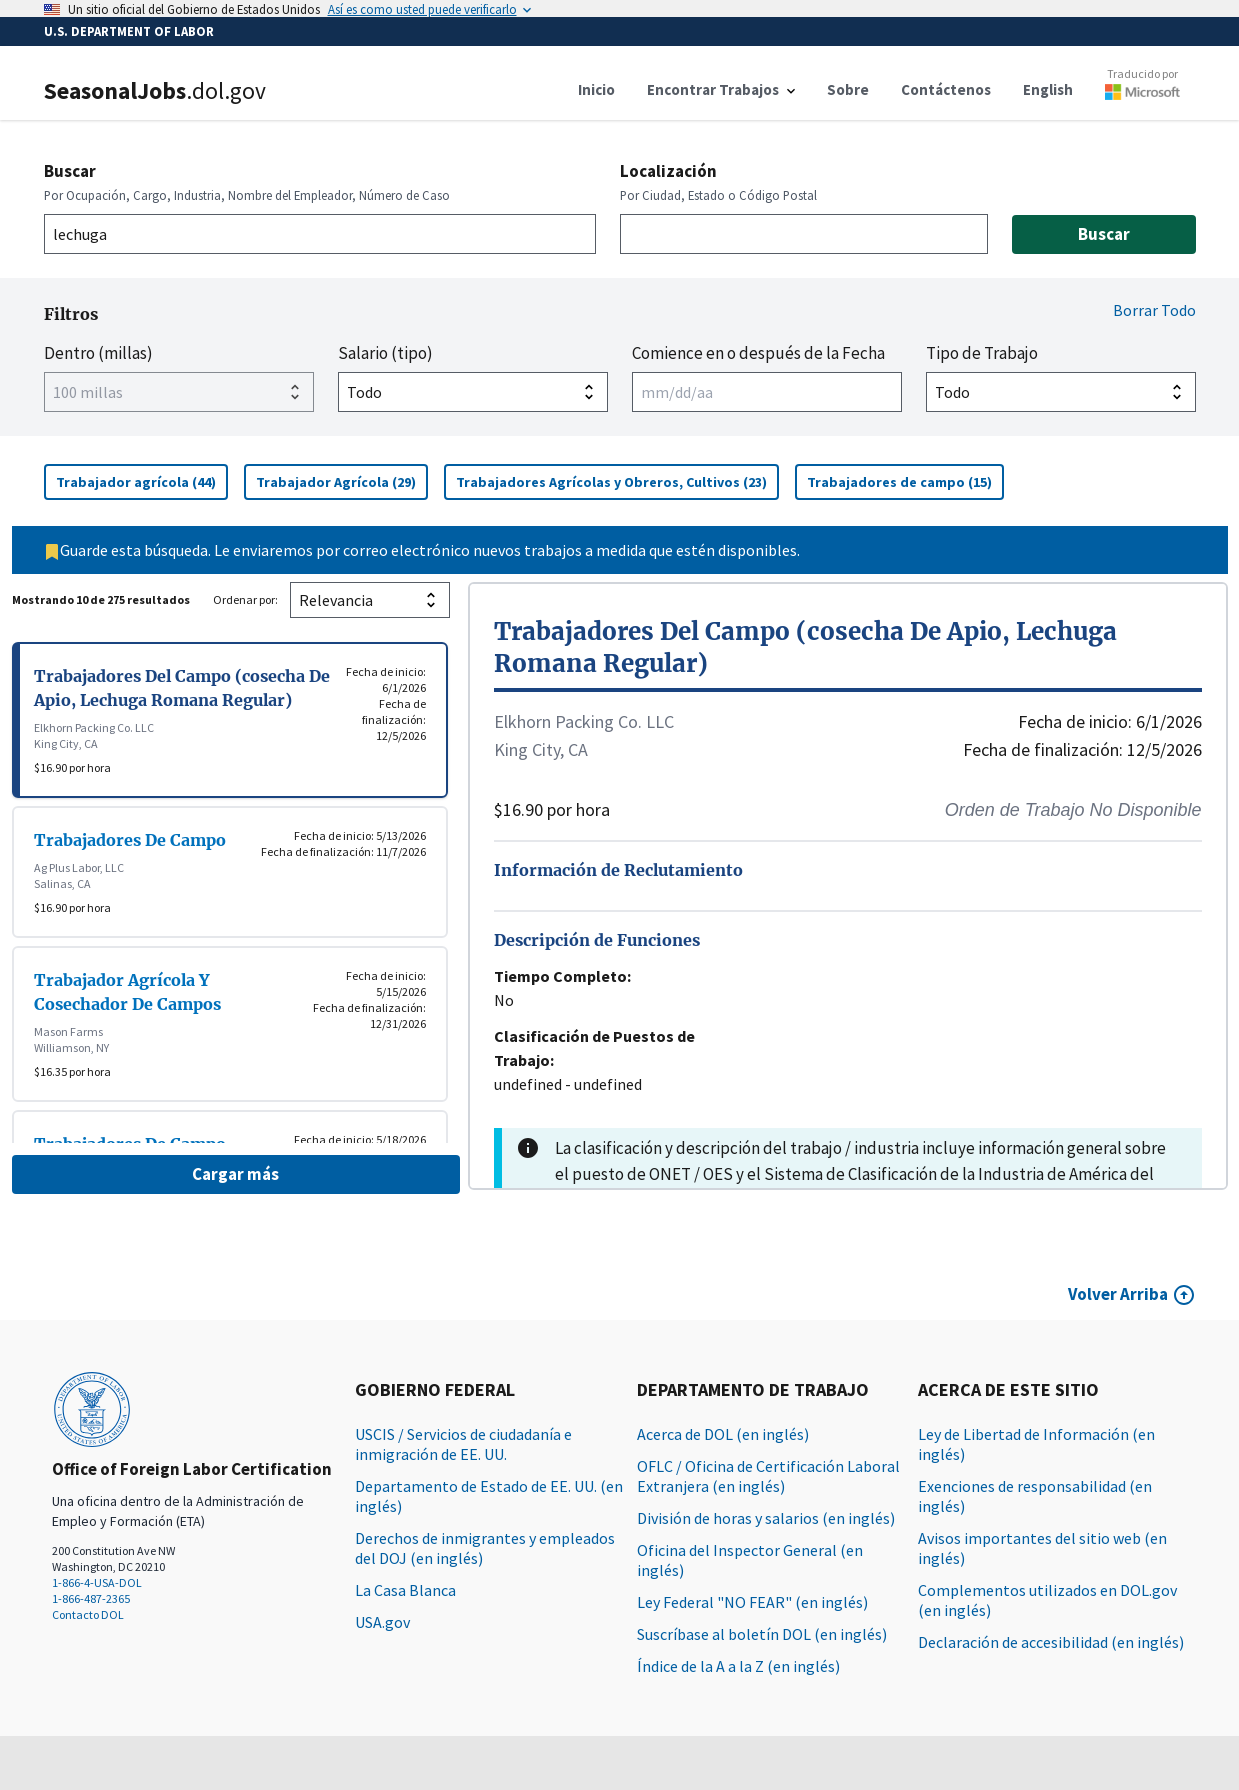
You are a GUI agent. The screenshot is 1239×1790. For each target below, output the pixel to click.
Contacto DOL (88, 1614)
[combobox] (320, 234)
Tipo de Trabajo (982, 353)
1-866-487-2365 (91, 1598)
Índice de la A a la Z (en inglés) (738, 1666)
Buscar (70, 171)
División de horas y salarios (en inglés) (766, 1518)
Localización (668, 171)
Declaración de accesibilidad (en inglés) (1051, 1642)
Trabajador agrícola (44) (142, 481)
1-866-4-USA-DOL (97, 1582)
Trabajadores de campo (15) (905, 481)
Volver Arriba (1118, 1294)
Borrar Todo (1154, 310)
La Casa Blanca (405, 1590)
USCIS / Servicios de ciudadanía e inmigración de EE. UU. (463, 1444)
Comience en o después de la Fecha (758, 353)
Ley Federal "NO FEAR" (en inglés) (752, 1602)
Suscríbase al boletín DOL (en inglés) (762, 1634)
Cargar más (235, 1174)
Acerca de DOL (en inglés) (723, 1434)
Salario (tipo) (385, 353)
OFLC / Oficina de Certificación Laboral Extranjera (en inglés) (768, 1476)
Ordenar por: (245, 599)
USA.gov (382, 1622)
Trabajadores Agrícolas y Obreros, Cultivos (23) (617, 481)
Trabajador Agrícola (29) (342, 481)
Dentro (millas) (98, 353)
